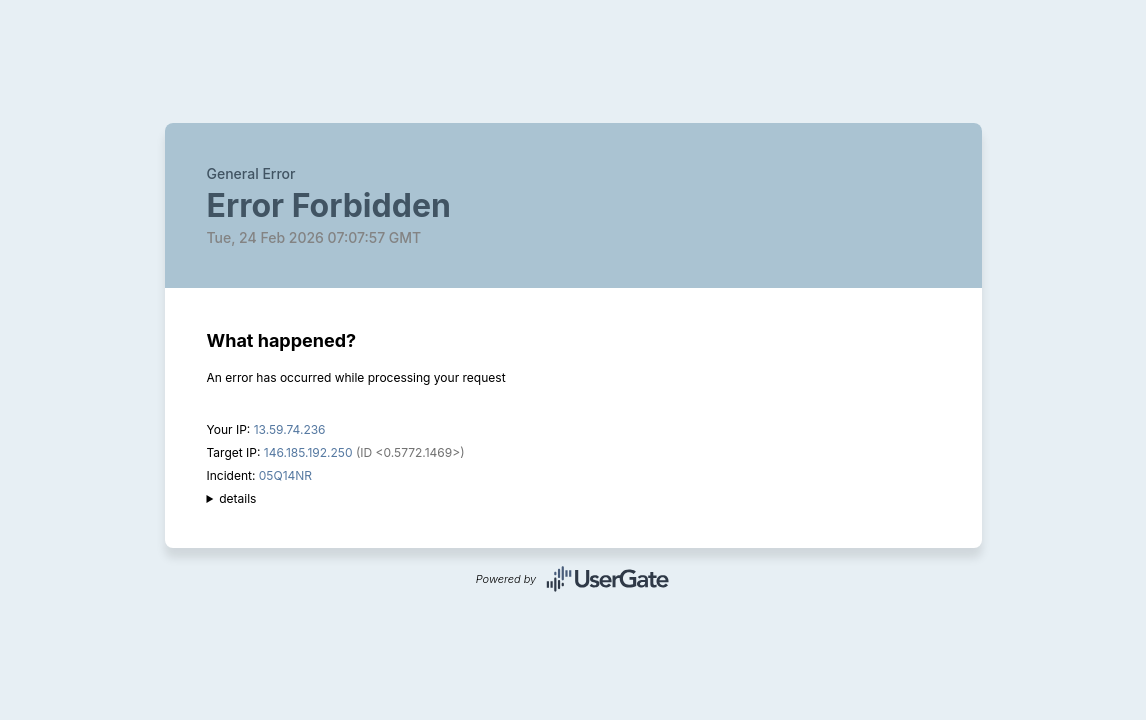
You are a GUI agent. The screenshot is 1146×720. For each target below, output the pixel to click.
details (237, 498)
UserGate (608, 579)
